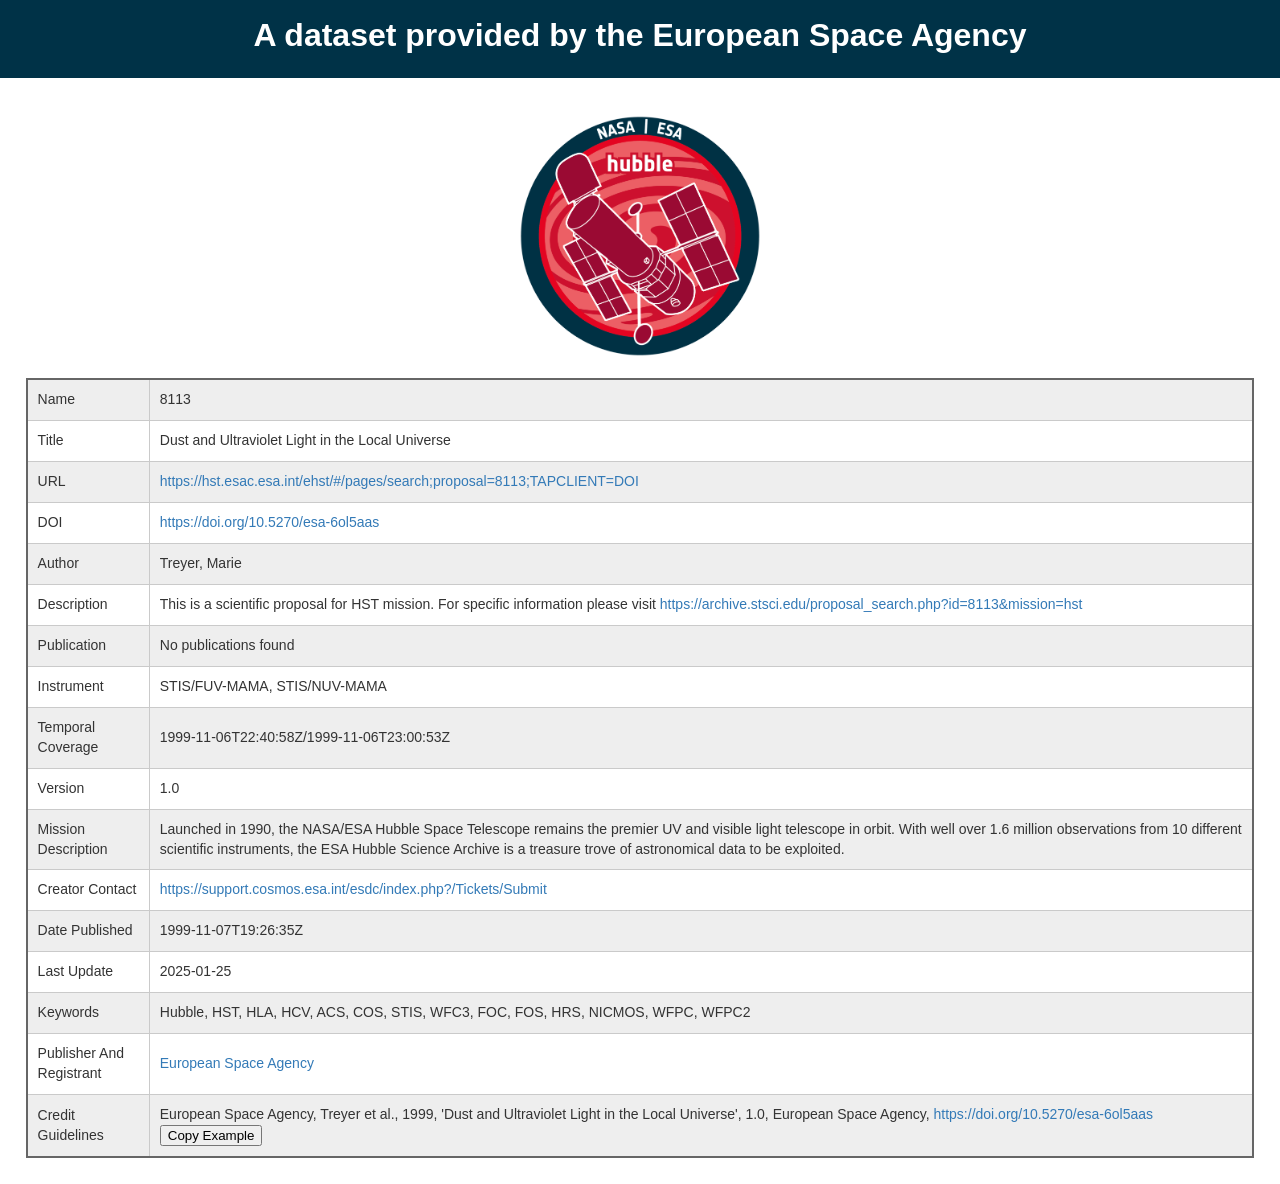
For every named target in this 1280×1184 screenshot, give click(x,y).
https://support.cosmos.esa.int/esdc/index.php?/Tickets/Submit (353, 889)
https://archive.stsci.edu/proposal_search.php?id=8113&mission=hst (871, 604)
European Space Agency (237, 1063)
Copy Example (211, 1135)
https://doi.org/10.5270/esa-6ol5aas (270, 522)
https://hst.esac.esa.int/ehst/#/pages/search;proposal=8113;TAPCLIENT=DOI (399, 481)
